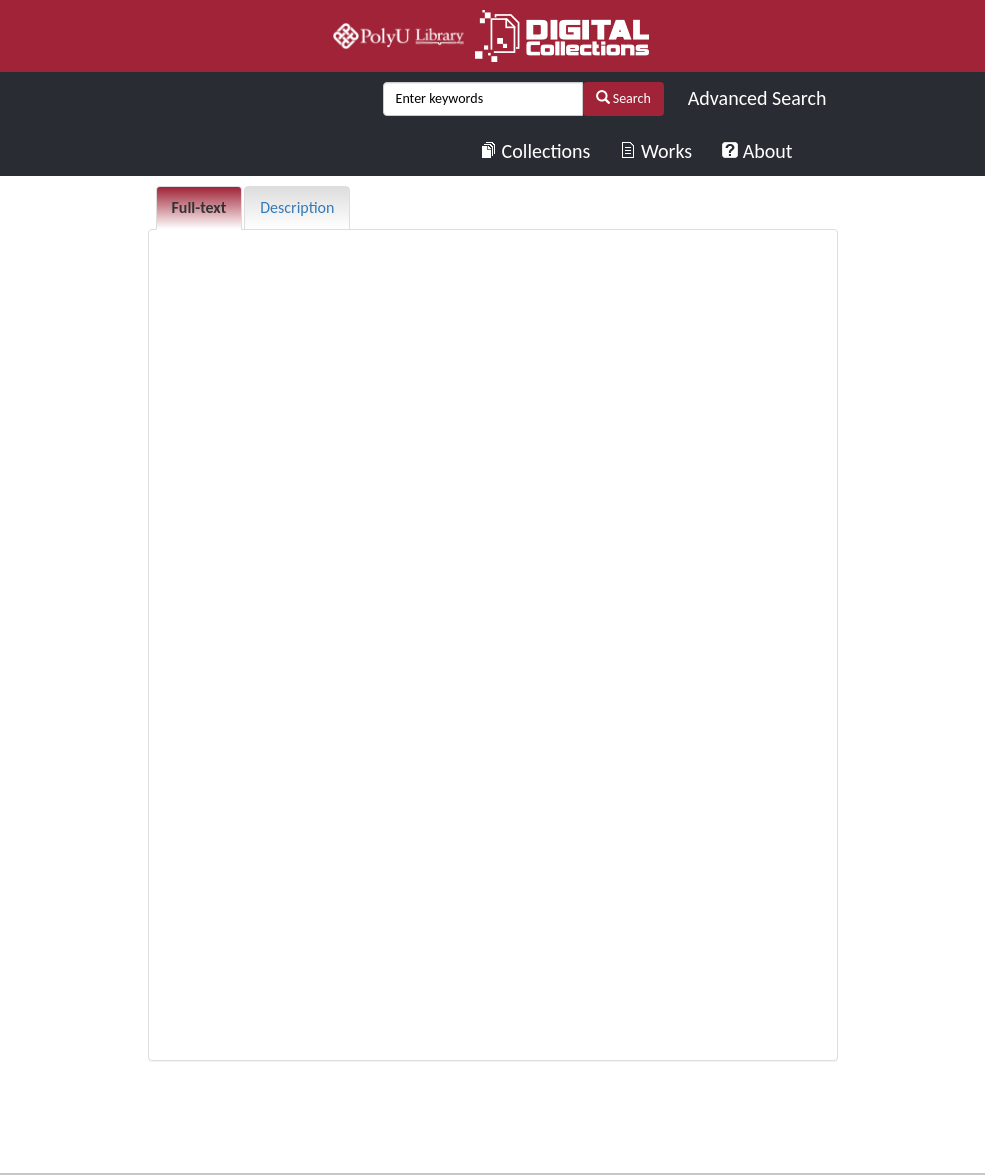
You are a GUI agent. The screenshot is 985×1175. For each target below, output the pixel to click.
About (757, 151)
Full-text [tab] (199, 207)
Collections (535, 151)
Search (623, 98)
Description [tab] (297, 207)
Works (656, 151)
